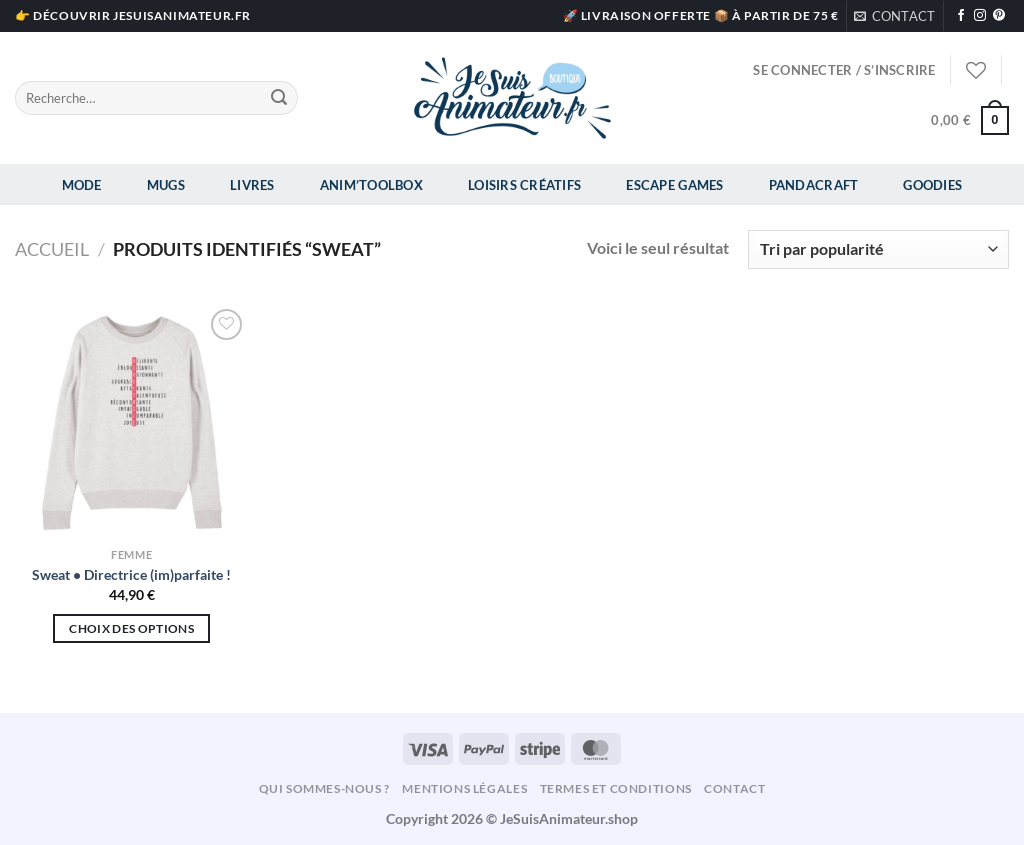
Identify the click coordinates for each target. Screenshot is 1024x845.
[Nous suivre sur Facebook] (961, 16)
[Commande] (878, 249)
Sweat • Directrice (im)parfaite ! (131, 574)
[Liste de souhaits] (976, 70)
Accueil (52, 249)
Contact (734, 788)
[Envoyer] (279, 98)
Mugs (166, 185)
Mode (82, 185)
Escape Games (674, 185)
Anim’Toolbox (371, 185)
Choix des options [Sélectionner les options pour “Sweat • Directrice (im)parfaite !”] (131, 628)
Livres (252, 185)
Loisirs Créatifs (524, 185)
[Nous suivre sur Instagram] (980, 16)
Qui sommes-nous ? (324, 788)
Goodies (932, 185)
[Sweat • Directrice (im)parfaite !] (132, 421)
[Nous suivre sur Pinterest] (999, 16)
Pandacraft (814, 185)
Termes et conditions (616, 788)
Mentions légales (464, 788)
